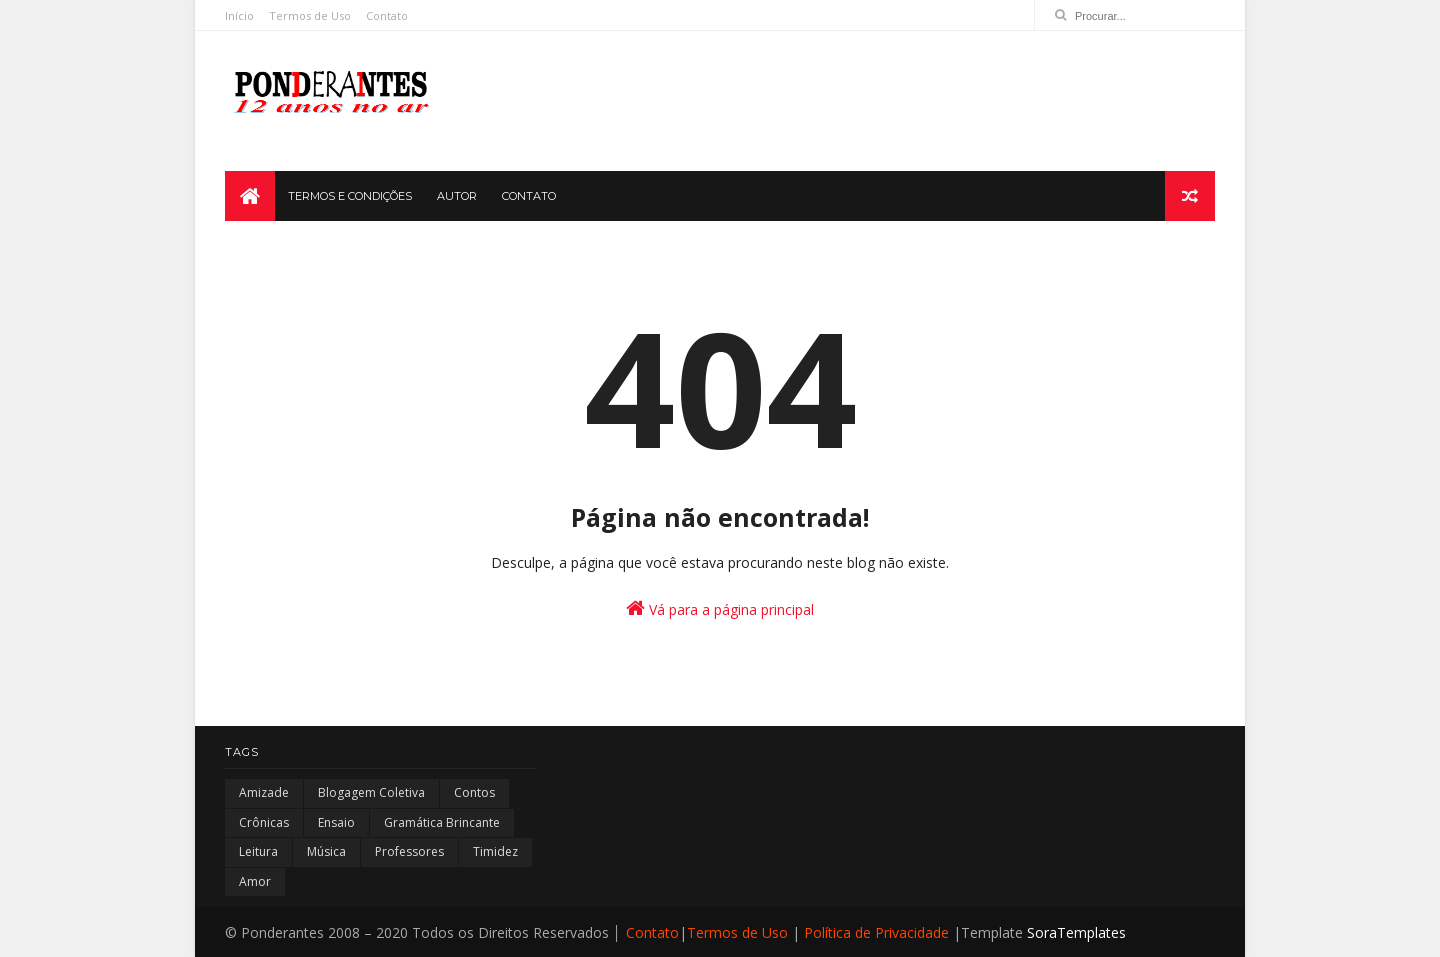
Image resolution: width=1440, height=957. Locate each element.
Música (326, 851)
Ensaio (336, 822)
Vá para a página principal (720, 608)
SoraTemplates (1076, 932)
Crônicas (264, 822)
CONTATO (529, 196)
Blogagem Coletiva (371, 792)
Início (239, 15)
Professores (409, 851)
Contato (387, 15)
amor (255, 881)
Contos (474, 792)
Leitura (258, 851)
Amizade (264, 792)
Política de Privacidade (876, 932)
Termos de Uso (310, 15)
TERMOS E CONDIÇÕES (350, 196)
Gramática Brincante (442, 822)
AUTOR (457, 196)
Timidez (495, 851)
